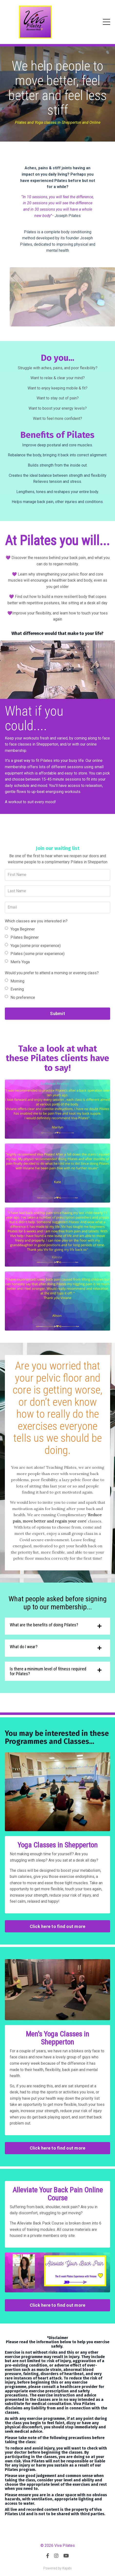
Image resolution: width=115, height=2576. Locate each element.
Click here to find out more (58, 1926)
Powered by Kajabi (57, 2568)
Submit (57, 1013)
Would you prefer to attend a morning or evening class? (52, 973)
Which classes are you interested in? (36, 921)
